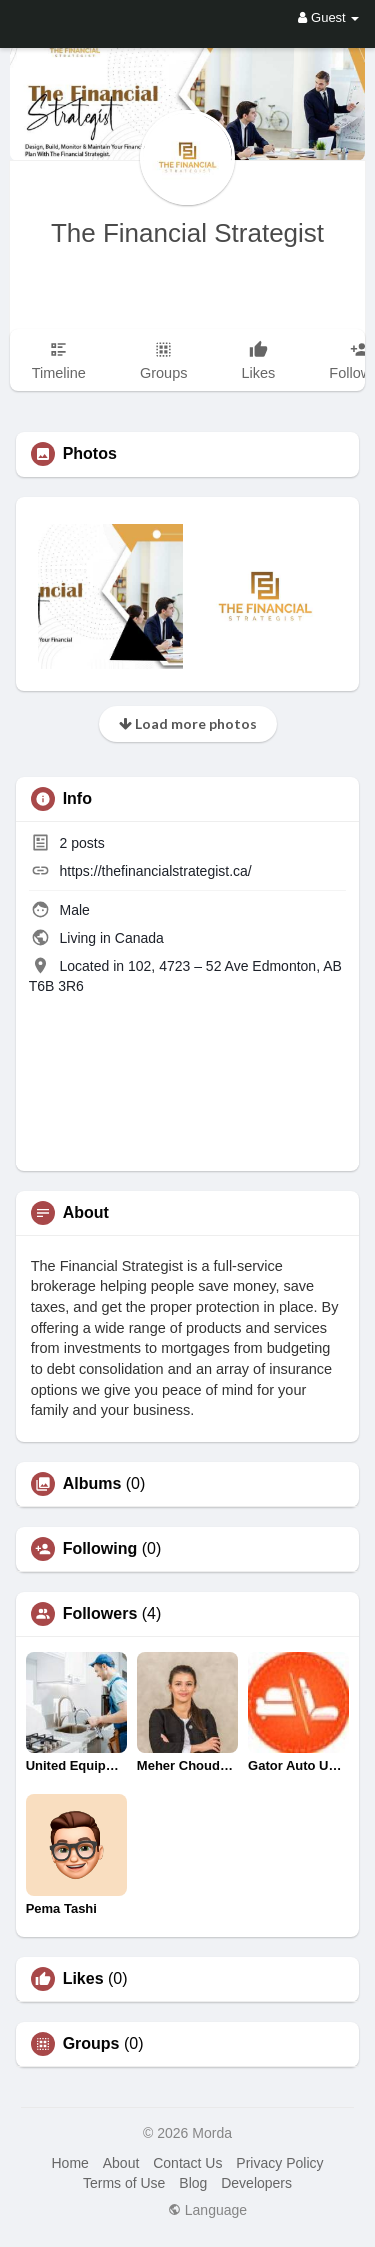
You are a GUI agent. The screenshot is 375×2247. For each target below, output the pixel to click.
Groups (91, 2044)
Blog (193, 2183)
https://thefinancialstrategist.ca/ (156, 871)
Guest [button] (328, 17)
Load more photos (188, 723)
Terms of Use (124, 2183)
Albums (92, 1484)
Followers (100, 1614)
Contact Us (187, 2163)
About (121, 2163)
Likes (83, 1979)
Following (100, 1549)
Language (207, 2210)
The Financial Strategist (187, 233)
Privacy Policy (279, 2163)
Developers (256, 2183)
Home (69, 2163)
